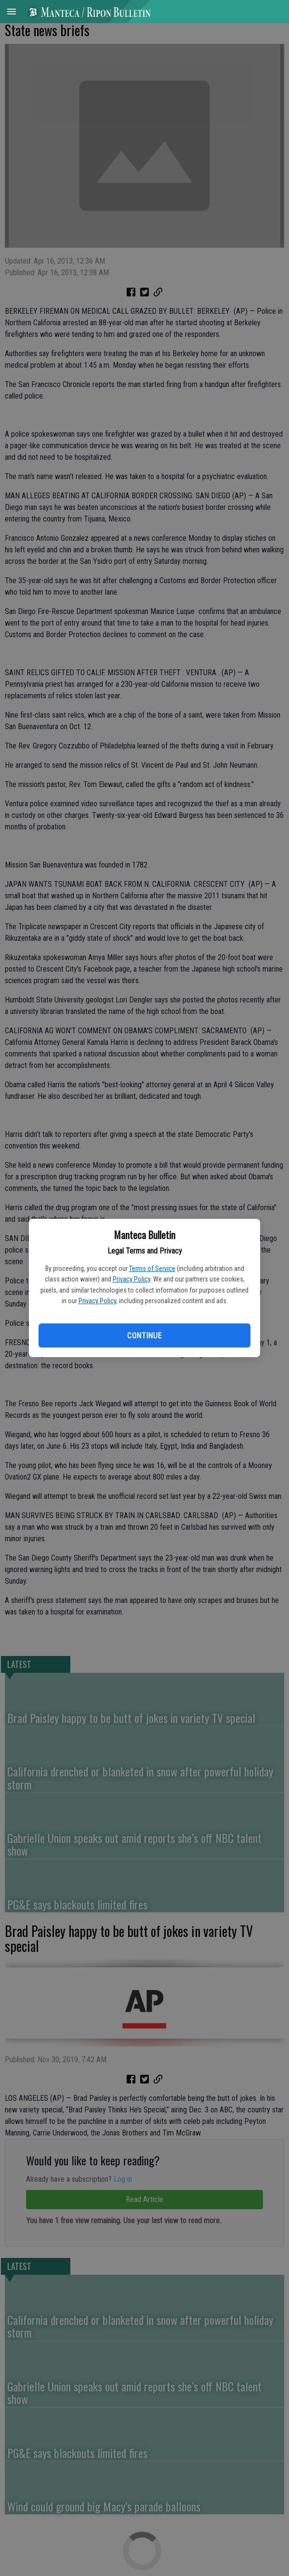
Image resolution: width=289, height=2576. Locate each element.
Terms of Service (152, 1268)
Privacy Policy (131, 1279)
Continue (144, 1335)
